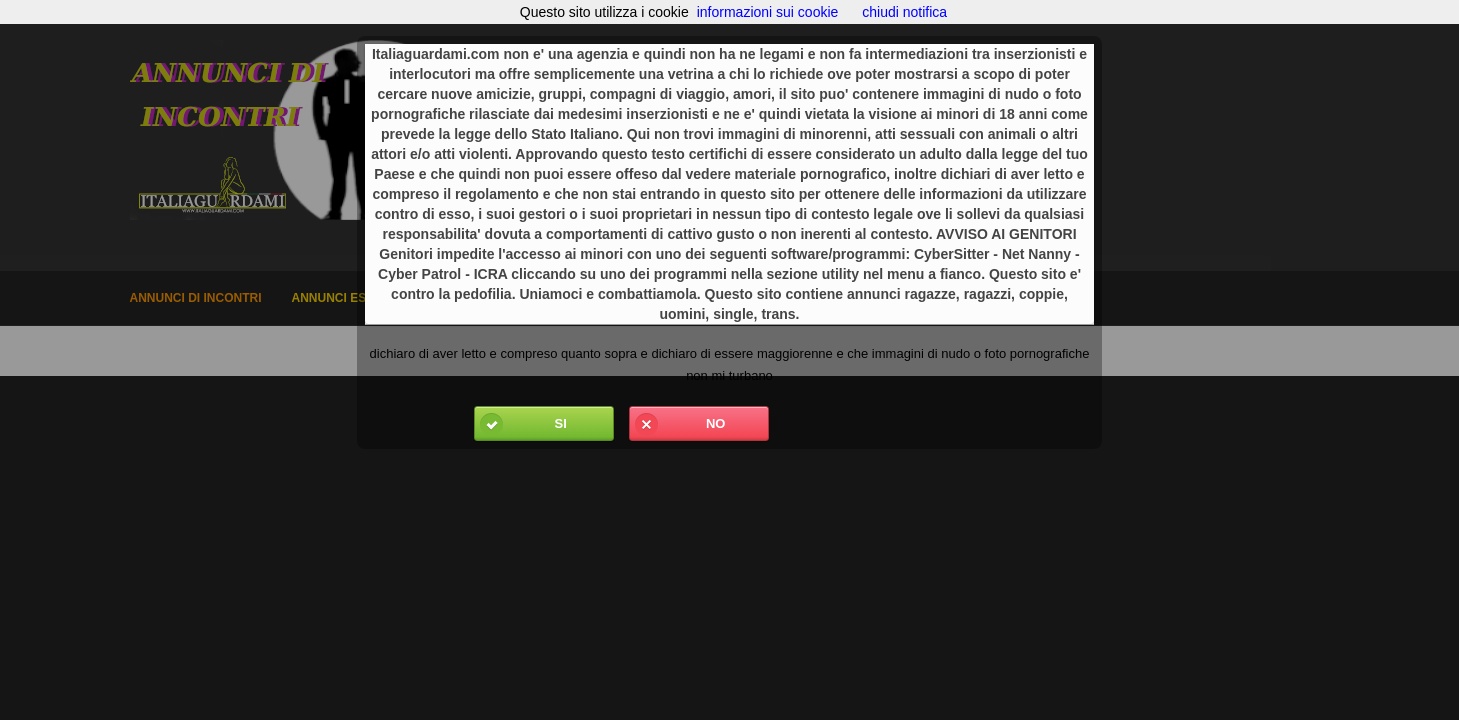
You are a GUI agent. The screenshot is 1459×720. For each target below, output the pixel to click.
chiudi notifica (904, 12)
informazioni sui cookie (768, 12)
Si (521, 423)
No (677, 423)
